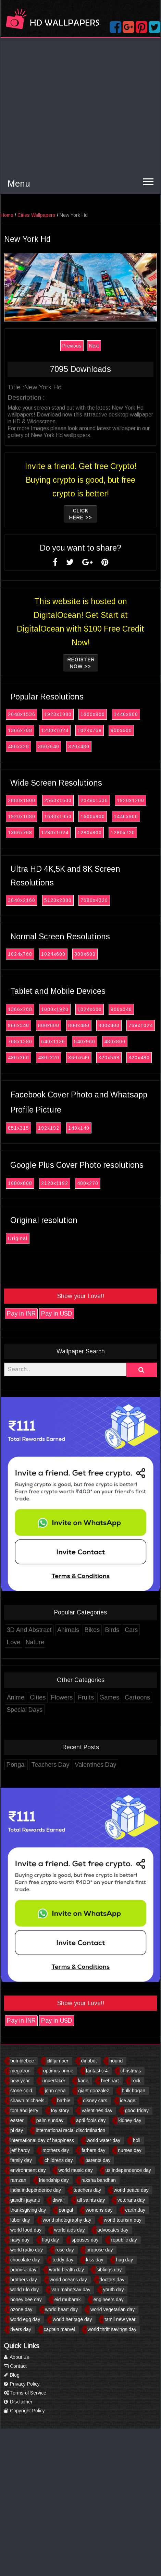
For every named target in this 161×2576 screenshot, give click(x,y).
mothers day (55, 2150)
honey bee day (26, 2299)
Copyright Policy (24, 2410)
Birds (112, 1629)
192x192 (48, 1128)
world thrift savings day (112, 2329)
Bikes (92, 1629)
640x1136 (53, 1041)
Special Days (24, 1709)
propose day (99, 2249)
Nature (35, 1642)
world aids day (69, 2230)
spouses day (85, 2240)
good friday (137, 2110)
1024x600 (53, 954)
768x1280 (20, 1041)
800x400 (109, 1025)
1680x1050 (58, 816)
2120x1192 (54, 1183)
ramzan (18, 2180)
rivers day (20, 2329)
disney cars (95, 2100)
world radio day (26, 2249)
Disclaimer (18, 2401)
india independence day (35, 2190)
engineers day (109, 2299)
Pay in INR (21, 1313)
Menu (19, 183)
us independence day (128, 2170)
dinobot (89, 2060)
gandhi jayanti (25, 2200)
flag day (50, 2240)
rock (136, 2080)
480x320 (18, 746)
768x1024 (140, 1025)
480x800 (114, 1041)
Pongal (16, 1764)
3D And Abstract (29, 1629)
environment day (28, 2170)
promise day (23, 2269)
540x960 (84, 1041)
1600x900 (92, 714)
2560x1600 (58, 800)
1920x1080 (58, 714)
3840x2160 (21, 900)
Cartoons (137, 1697)
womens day (99, 2210)
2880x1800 (21, 800)
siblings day (109, 2269)
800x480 (78, 1025)
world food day (25, 2230)
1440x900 (126, 714)
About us (16, 2357)
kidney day (129, 2120)
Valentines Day (95, 1764)
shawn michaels (27, 2100)
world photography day (66, 2220)
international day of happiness (42, 2140)
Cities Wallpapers (36, 215)
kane (83, 2080)
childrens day (59, 2160)
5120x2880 (58, 900)
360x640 (48, 746)
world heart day (61, 2309)
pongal (66, 2210)
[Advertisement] (64, 105)
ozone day (21, 2309)
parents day (97, 2160)
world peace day (131, 2190)
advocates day (112, 2230)
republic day (124, 2240)
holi (136, 2140)
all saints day (91, 2200)
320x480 (78, 746)
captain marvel (59, 2329)
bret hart (110, 2080)
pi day (16, 2130)
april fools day (91, 2120)
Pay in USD (56, 1313)
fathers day (93, 2150)
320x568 (109, 1057)
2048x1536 (21, 714)
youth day (113, 2289)
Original (17, 1238)
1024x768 (89, 730)
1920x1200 (130, 800)
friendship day (54, 2180)
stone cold (21, 2090)
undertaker (53, 2080)
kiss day (94, 2259)
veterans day (131, 2200)
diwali (58, 2200)
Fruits (86, 1697)
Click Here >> (80, 514)
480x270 (87, 1183)
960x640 (121, 1009)
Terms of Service (25, 2393)
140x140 (78, 1128)
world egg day (25, 2319)
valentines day (97, 2110)
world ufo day (24, 2289)
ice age (127, 2100)
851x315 (18, 1128)
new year (20, 2080)
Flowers (62, 1697)
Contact (15, 2366)
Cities (38, 1697)
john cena (55, 2090)
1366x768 (20, 730)
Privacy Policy (22, 2384)
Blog (12, 2375)
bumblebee (22, 2060)
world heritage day (72, 2319)
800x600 (121, 730)
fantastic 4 (97, 2070)
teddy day (62, 2259)
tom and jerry (24, 2110)
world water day (103, 2140)
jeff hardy (20, 2150)
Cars (131, 1629)
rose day (64, 2249)
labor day (20, 2220)
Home (7, 215)
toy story (60, 2110)
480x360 (18, 1057)
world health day (66, 2269)
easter (17, 2120)
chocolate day (25, 2259)
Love (13, 1642)
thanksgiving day (28, 2210)
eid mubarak (67, 2299)
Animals (68, 1629)
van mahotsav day (70, 2289)
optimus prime (58, 2070)
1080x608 (20, 1183)
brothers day (23, 2279)
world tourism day (122, 2220)
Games (109, 1697)
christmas (131, 2070)
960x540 (18, 1025)
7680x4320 (94, 900)
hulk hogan (134, 2090)
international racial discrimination (70, 2130)
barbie (64, 2100)
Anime (15, 1697)
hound (116, 2060)
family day (21, 2160)
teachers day (87, 2190)
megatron (20, 2070)
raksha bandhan (99, 2180)
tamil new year (119, 2319)
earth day (135, 2210)
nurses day (129, 2150)
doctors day (112, 2279)
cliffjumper (58, 2060)
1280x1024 (55, 730)
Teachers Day (50, 1764)
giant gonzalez (93, 2090)
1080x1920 (55, 1009)
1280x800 (89, 832)
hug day (124, 2259)
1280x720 (123, 832)
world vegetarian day (112, 2309)
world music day (75, 2170)
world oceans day (68, 2279)
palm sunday (49, 2120)
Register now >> (81, 663)
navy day (19, 2240)
